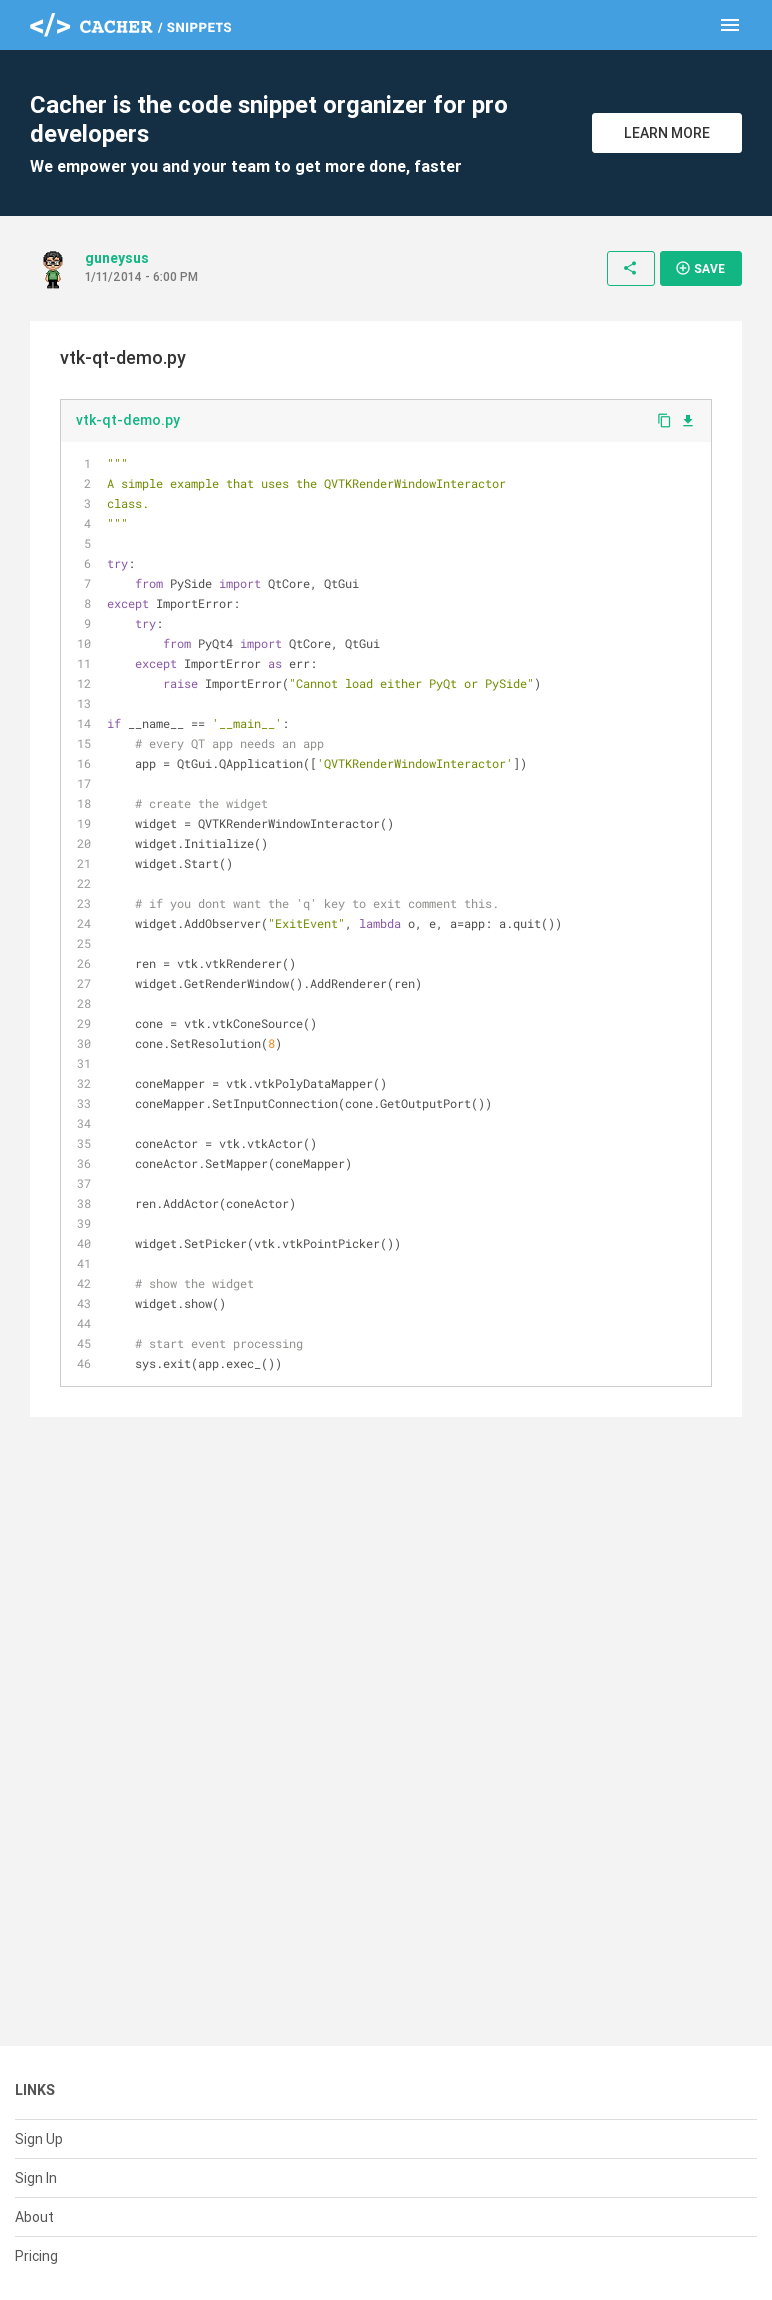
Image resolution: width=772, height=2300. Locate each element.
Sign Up (39, 2139)
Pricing (36, 2256)
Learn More (667, 133)
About (34, 2217)
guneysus (117, 258)
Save (700, 268)
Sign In (36, 2178)
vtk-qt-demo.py (128, 420)
